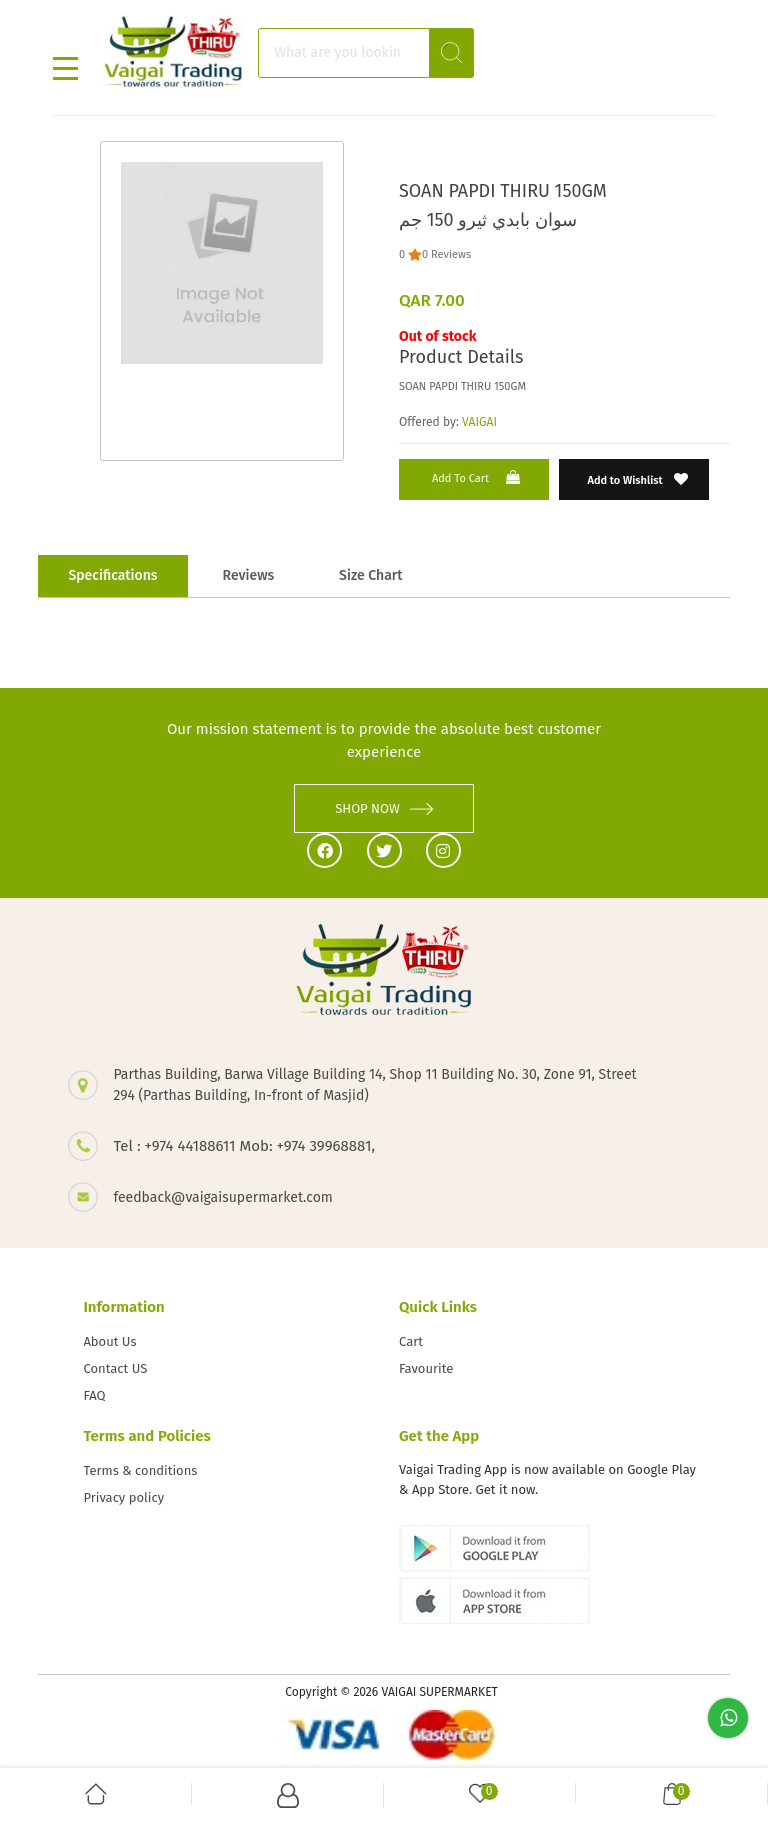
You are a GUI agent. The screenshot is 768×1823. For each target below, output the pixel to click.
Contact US (115, 1368)
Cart (411, 1341)
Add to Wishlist (638, 479)
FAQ (94, 1395)
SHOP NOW (384, 808)
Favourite (426, 1368)
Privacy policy (123, 1497)
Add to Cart (478, 477)
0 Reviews (446, 254)
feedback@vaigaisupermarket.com (222, 1197)
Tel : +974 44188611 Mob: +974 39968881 (242, 1146)
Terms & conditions (140, 1470)
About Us (109, 1341)
